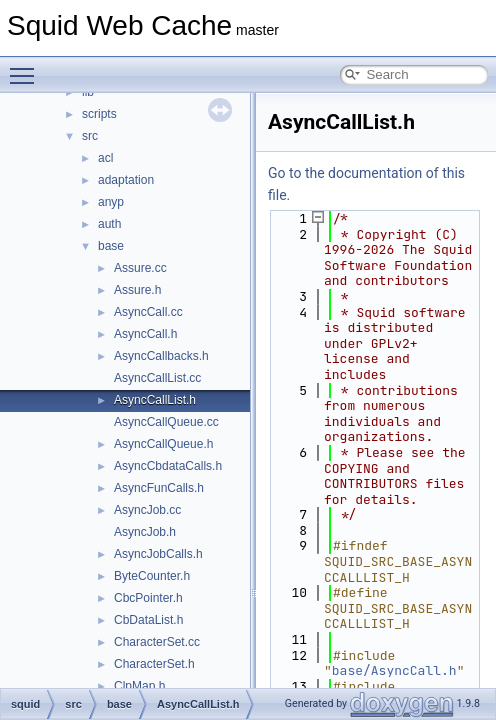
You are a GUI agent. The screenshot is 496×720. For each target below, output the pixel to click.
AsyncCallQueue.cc (166, 422)
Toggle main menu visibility (27, 67)
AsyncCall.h (145, 334)
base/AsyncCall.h (394, 670)
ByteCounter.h (152, 576)
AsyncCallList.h (155, 400)
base (111, 246)
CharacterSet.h (154, 664)
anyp (111, 202)
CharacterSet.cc (157, 642)
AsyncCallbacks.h (161, 356)
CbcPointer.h (148, 598)
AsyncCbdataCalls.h (168, 466)
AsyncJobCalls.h (158, 554)
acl (105, 158)
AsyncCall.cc (148, 312)
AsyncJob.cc (147, 510)
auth (109, 224)
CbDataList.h (148, 620)
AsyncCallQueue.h (163, 444)
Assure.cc (140, 268)
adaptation (126, 180)
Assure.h (137, 290)
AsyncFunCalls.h (159, 488)
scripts (99, 114)
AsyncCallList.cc (157, 378)
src (90, 136)
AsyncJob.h (145, 532)
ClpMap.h (139, 686)
